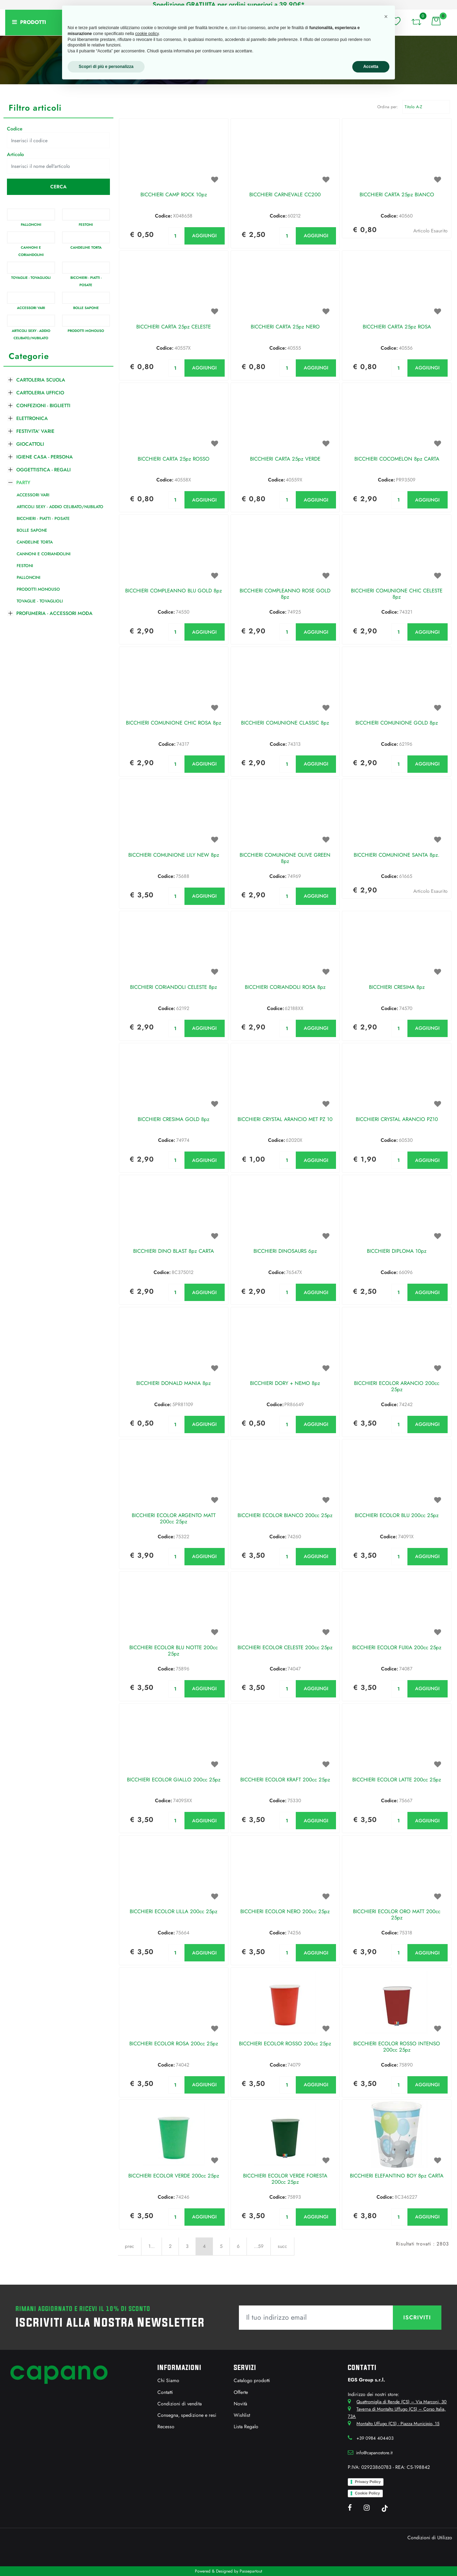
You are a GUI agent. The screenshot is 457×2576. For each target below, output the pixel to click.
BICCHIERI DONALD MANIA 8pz (173, 1383)
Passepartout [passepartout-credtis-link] (251, 2571)
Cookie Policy (367, 2493)
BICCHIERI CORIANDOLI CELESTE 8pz (173, 987)
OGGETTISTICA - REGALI (43, 469)
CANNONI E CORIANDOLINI (43, 554)
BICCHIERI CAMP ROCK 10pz (173, 194)
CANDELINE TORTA (86, 247)
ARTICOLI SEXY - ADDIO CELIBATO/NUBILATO (60, 507)
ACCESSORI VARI (31, 307)
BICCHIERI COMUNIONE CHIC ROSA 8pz (173, 723)
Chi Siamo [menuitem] (168, 2380)
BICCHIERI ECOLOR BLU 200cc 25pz (397, 1515)
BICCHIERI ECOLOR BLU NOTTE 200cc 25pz (173, 1651)
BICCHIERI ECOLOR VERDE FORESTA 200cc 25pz (285, 2179)
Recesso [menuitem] (165, 2426)
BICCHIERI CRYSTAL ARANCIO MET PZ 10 (285, 1119)
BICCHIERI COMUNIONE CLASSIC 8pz (285, 723)
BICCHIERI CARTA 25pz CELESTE (173, 327)
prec (129, 2246)
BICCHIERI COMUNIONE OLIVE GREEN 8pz (285, 858)
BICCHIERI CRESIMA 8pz (397, 987)
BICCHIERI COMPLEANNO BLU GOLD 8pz (173, 591)
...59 (259, 2246)
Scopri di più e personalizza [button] (106, 66)
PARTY (23, 482)
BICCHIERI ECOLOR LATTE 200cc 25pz (396, 1780)
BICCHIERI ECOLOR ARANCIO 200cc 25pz (396, 1386)
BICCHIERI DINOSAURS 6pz (285, 1251)
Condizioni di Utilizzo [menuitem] (429, 2537)
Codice (15, 128)
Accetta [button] (370, 66)
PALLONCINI (31, 224)
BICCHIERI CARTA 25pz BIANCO (397, 194)
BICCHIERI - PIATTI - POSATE (43, 518)
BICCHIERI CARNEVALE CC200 (285, 194)
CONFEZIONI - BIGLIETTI (43, 405)
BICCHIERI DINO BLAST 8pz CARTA (173, 1251)
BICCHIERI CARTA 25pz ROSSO (173, 459)
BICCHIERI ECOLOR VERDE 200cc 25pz (173, 2176)
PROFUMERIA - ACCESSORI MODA (54, 613)
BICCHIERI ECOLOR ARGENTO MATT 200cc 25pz (174, 1518)
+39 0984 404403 (375, 2438)
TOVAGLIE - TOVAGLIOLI (31, 277)
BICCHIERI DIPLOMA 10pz (396, 1251)
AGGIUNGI (204, 235)
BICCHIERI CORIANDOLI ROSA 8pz (285, 987)
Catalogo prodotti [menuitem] (252, 2380)
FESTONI (86, 224)
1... (151, 2246)
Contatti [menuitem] (165, 2392)
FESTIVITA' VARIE (35, 431)
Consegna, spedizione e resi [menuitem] (186, 2415)
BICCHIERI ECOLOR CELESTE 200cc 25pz (285, 1647)
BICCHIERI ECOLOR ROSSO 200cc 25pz (285, 2043)
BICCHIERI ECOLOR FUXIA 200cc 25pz (396, 1647)
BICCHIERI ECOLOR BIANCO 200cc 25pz (285, 1515)
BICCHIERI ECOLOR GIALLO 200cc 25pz (174, 1780)
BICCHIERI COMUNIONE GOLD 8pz (396, 723)
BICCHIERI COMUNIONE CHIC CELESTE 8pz (396, 594)
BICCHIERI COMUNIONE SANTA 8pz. (397, 855)
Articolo (15, 154)
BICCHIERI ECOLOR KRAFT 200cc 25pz (285, 1780)
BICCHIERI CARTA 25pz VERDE (285, 459)
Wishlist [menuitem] (242, 2415)
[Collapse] (10, 481)
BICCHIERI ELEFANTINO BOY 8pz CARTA (396, 2176)
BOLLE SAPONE (86, 307)
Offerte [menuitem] (241, 2392)
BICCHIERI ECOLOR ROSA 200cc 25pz (173, 2043)
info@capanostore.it (374, 2452)
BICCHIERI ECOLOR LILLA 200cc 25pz (173, 1911)
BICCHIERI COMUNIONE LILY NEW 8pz (173, 855)
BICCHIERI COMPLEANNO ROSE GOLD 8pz (285, 594)
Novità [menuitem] (240, 2403)
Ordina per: (387, 107)
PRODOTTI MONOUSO (86, 330)
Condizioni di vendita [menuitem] (179, 2403)
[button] (58, 187)
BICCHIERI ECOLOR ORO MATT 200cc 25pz (396, 1915)
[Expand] (10, 379)
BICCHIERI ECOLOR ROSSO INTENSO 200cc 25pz (396, 2047)
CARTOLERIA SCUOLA (40, 379)
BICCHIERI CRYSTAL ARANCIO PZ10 (397, 1119)
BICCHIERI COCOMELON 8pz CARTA (396, 459)
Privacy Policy (368, 2482)
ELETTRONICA (32, 418)
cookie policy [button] (147, 33)
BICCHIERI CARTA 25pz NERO (285, 327)
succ (282, 2246)
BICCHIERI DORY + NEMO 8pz (285, 1383)
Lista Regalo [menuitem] (246, 2426)
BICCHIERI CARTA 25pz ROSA (397, 327)
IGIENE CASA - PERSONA (44, 456)
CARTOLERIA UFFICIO (40, 392)
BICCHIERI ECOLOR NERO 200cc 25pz (285, 1911)
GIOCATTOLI (30, 443)
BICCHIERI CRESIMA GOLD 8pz (173, 1119)
